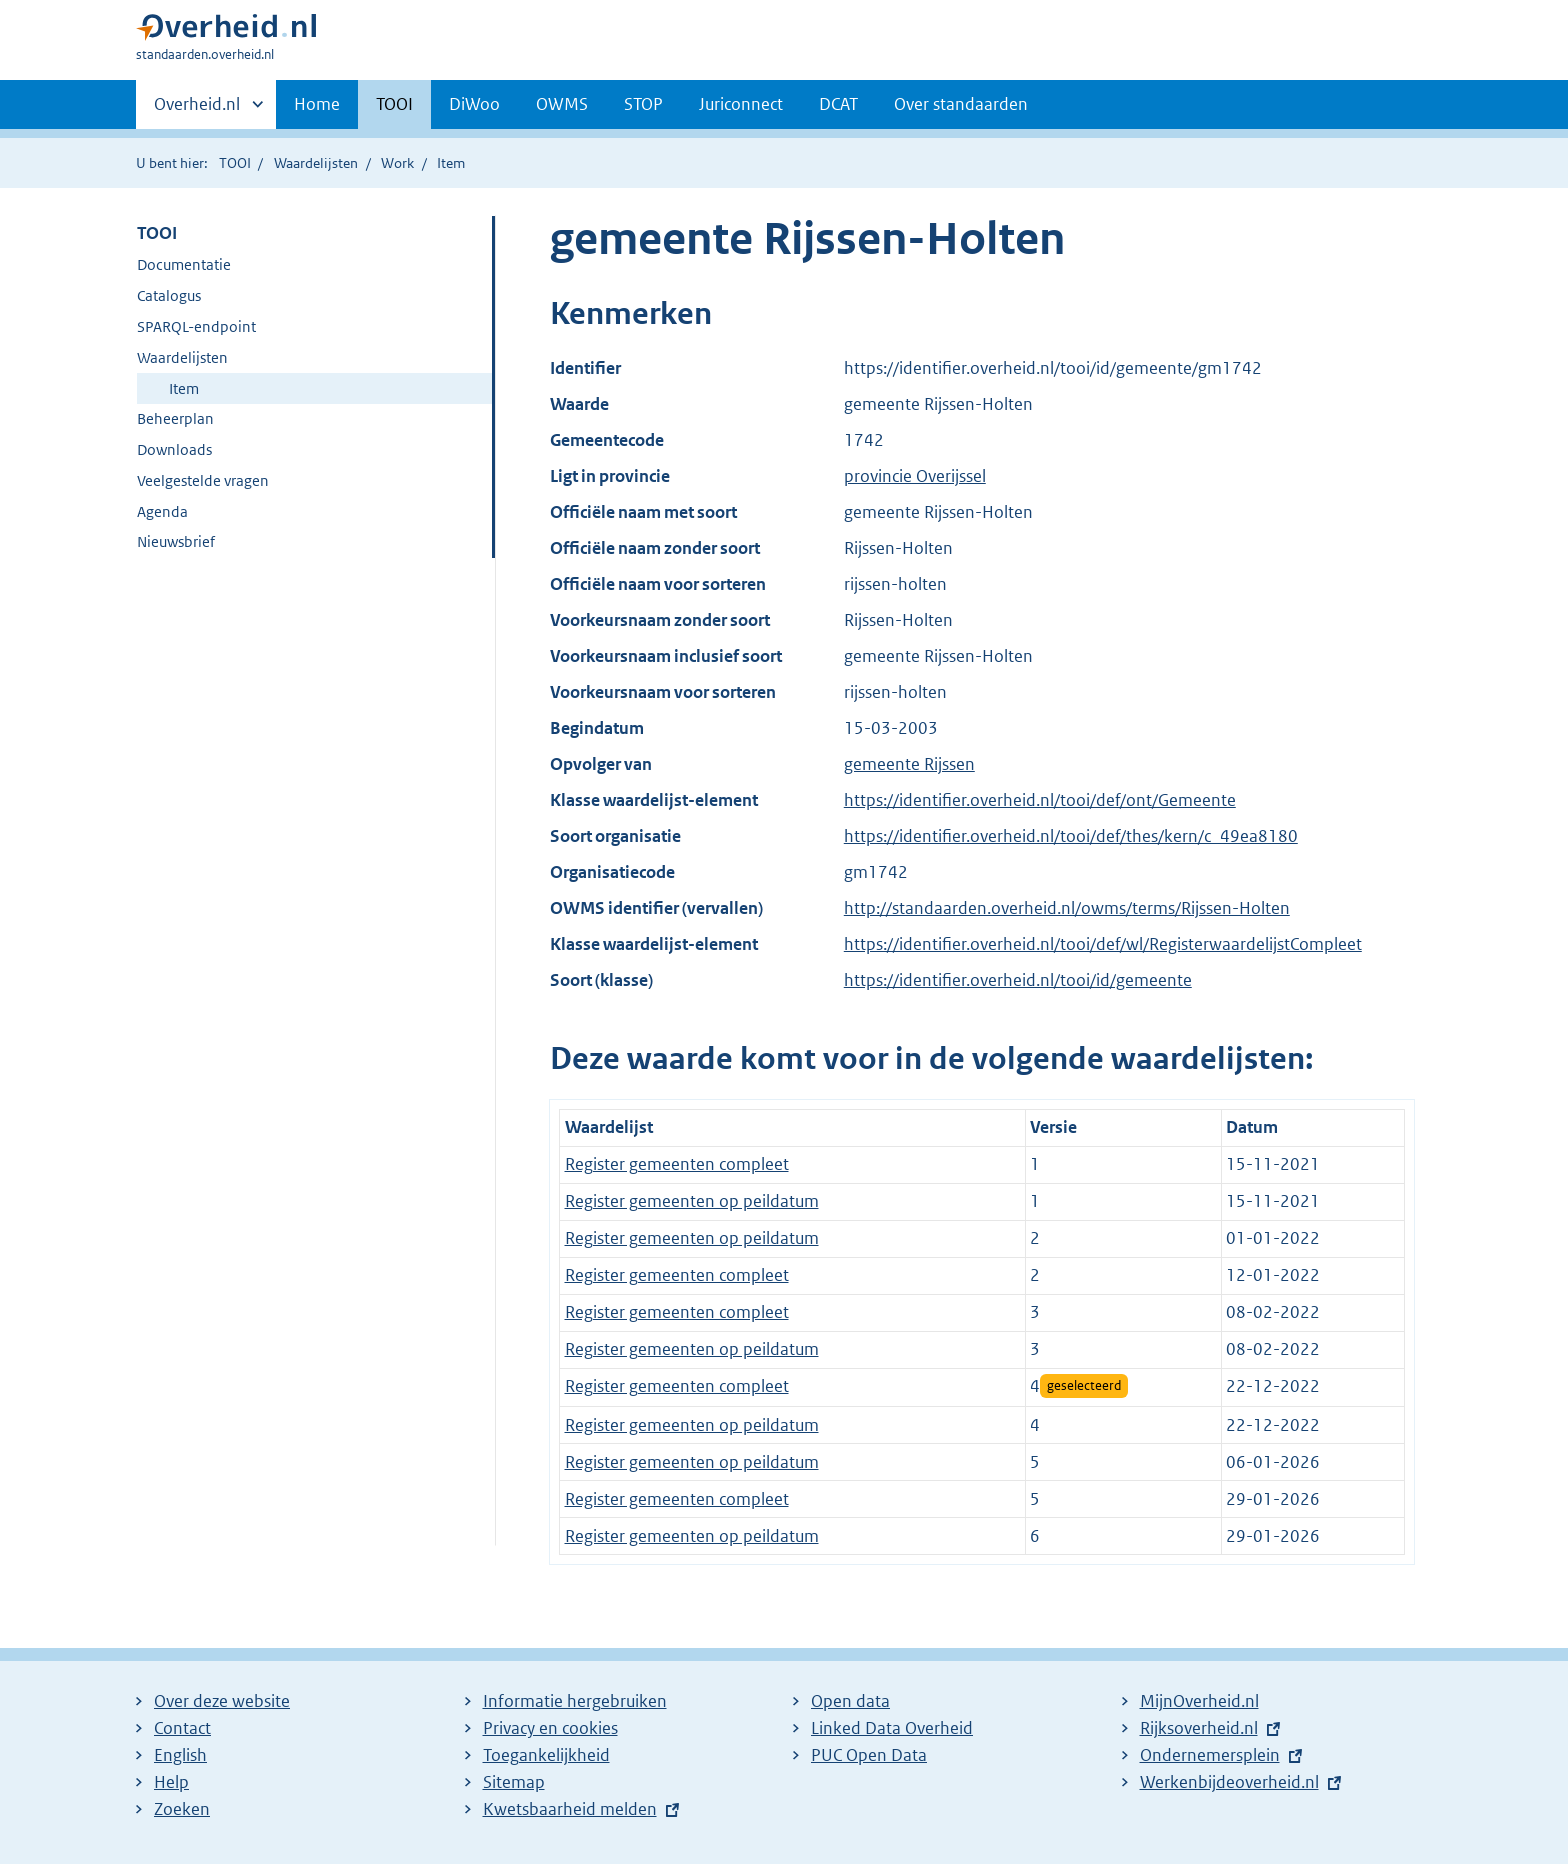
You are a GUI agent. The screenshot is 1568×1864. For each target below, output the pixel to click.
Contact (182, 1728)
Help (171, 1782)
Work (397, 163)
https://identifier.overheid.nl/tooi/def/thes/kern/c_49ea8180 (1071, 836)
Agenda (162, 511)
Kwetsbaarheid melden (570, 1809)
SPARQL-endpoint (196, 326)
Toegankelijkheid (546, 1755)
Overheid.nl (197, 110)
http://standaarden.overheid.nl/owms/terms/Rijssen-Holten (1067, 908)
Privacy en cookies (550, 1728)
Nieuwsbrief (176, 541)
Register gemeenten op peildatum (692, 1201)
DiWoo (474, 104)
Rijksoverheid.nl (1199, 1728)
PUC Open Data (869, 1755)
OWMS (562, 104)
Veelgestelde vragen (203, 480)
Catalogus (169, 295)
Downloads (174, 449)
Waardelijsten (316, 163)
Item (184, 388)
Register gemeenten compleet (677, 1164)
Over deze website (222, 1701)
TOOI (394, 104)
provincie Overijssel (915, 476)
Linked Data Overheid (892, 1728)
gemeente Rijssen (909, 764)
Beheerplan (175, 418)
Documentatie (184, 264)
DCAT (838, 104)
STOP (643, 104)
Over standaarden (961, 104)
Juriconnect (741, 104)
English (180, 1755)
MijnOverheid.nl (1199, 1701)
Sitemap (514, 1782)
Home (317, 104)
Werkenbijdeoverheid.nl (1229, 1782)
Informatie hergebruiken (575, 1701)
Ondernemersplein (1210, 1755)
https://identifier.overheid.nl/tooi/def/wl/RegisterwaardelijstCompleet (1103, 944)
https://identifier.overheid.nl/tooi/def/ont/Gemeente (1040, 800)
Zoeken (182, 1809)
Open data (850, 1701)
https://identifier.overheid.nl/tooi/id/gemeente (1018, 980)
